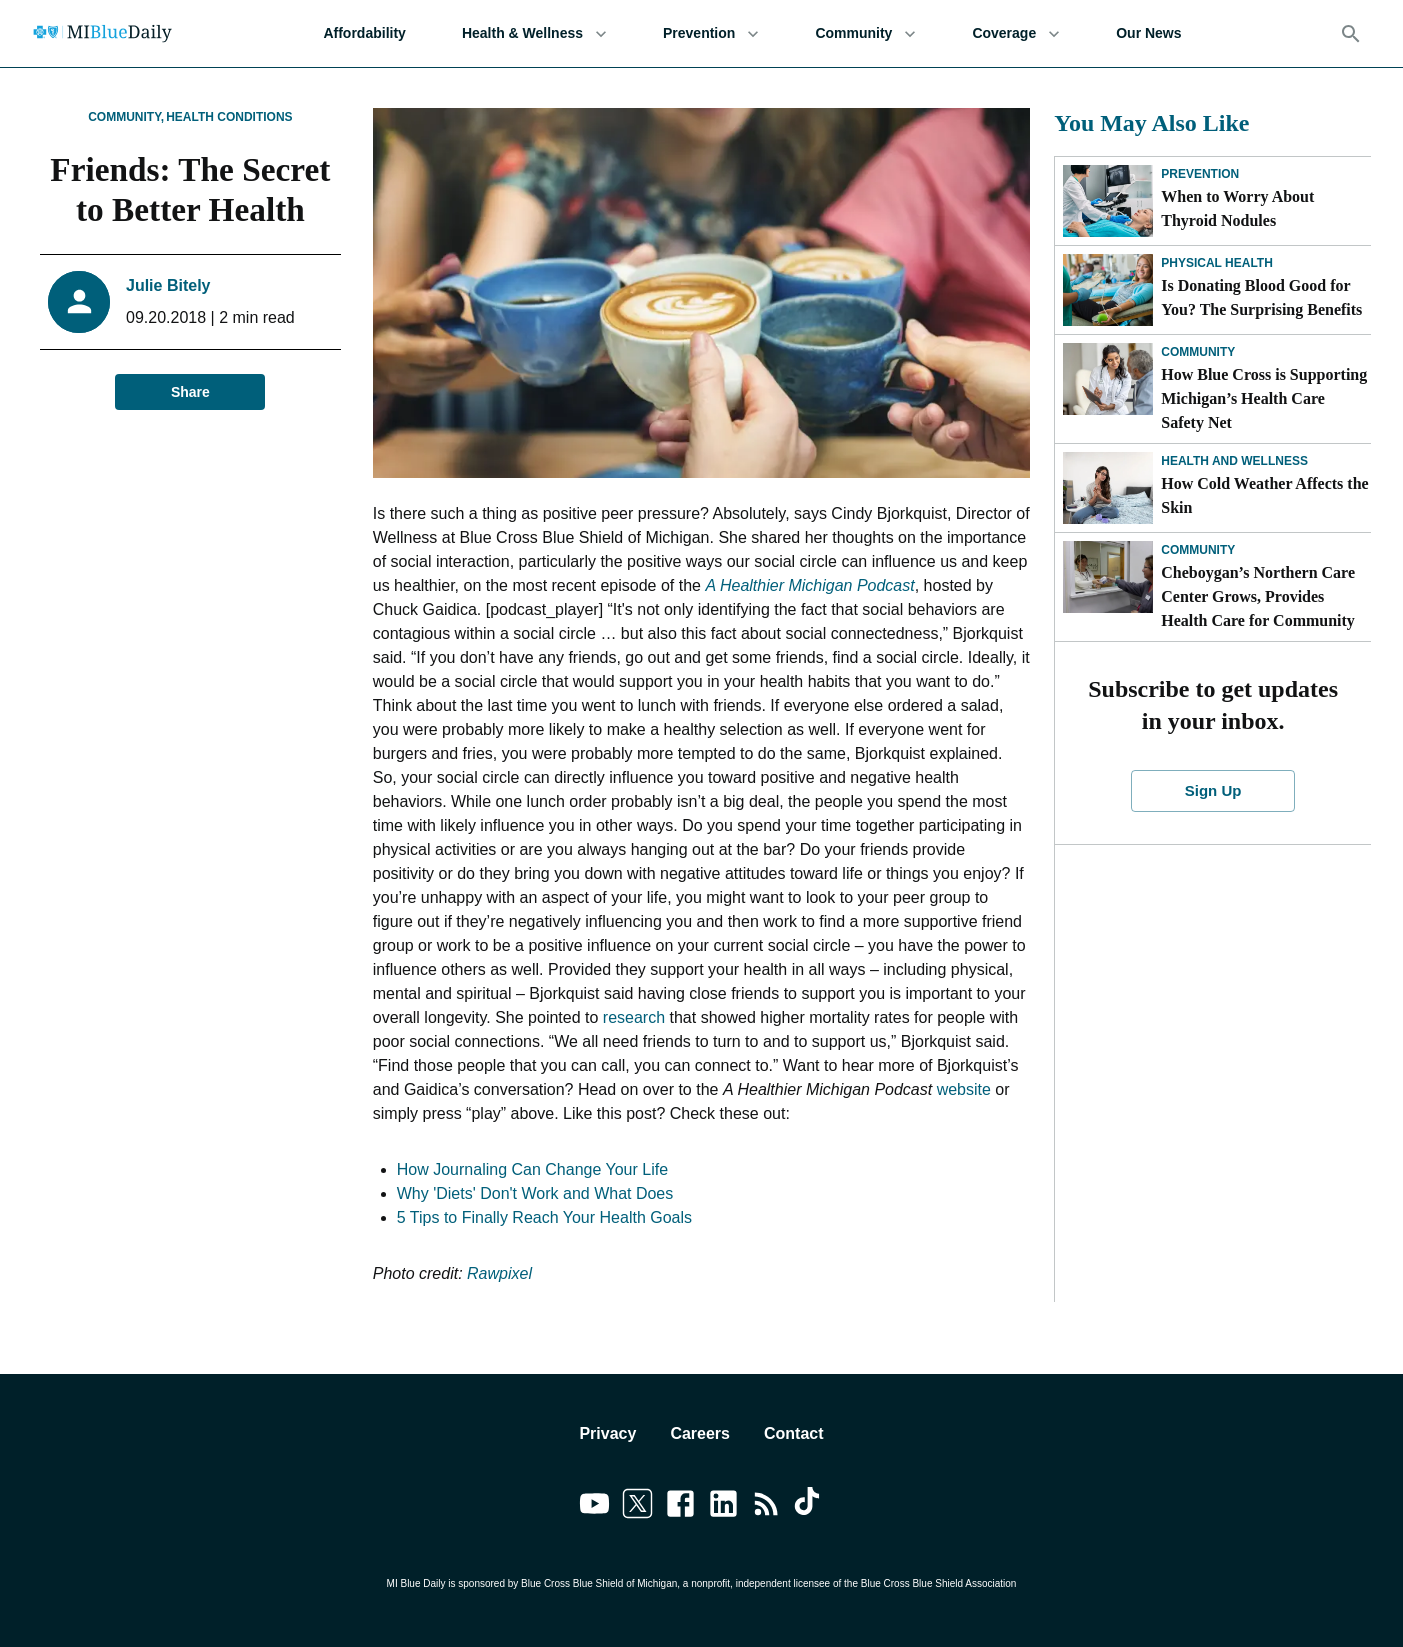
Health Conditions (229, 117)
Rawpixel (499, 1273)
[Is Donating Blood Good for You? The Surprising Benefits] (1108, 290)
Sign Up (1213, 791)
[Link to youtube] (594, 1507)
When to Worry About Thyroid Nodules (1237, 208)
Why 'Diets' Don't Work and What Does (535, 1193)
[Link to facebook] (680, 1507)
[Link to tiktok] (809, 1507)
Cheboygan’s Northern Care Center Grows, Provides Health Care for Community (1258, 596)
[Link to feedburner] (766, 1507)
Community (865, 33)
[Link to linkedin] (723, 1507)
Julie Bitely (168, 285)
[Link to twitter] (637, 1507)
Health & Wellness (534, 33)
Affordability (364, 33)
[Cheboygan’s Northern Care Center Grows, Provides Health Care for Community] (1108, 577)
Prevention (711, 33)
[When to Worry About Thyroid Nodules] (1108, 201)
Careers (700, 1433)
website (964, 1089)
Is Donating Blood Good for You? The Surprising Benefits (1261, 297)
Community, (126, 117)
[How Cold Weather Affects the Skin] (1108, 488)
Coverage (1016, 33)
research (634, 1017)
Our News (1148, 33)
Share (190, 392)
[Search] (1351, 34)
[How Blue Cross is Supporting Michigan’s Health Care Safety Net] (1108, 379)
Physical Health (1217, 263)
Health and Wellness (1234, 461)
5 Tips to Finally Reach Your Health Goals (544, 1217)
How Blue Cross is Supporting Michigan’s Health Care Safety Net (1264, 398)
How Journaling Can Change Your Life (532, 1169)
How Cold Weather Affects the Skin (1264, 495)
